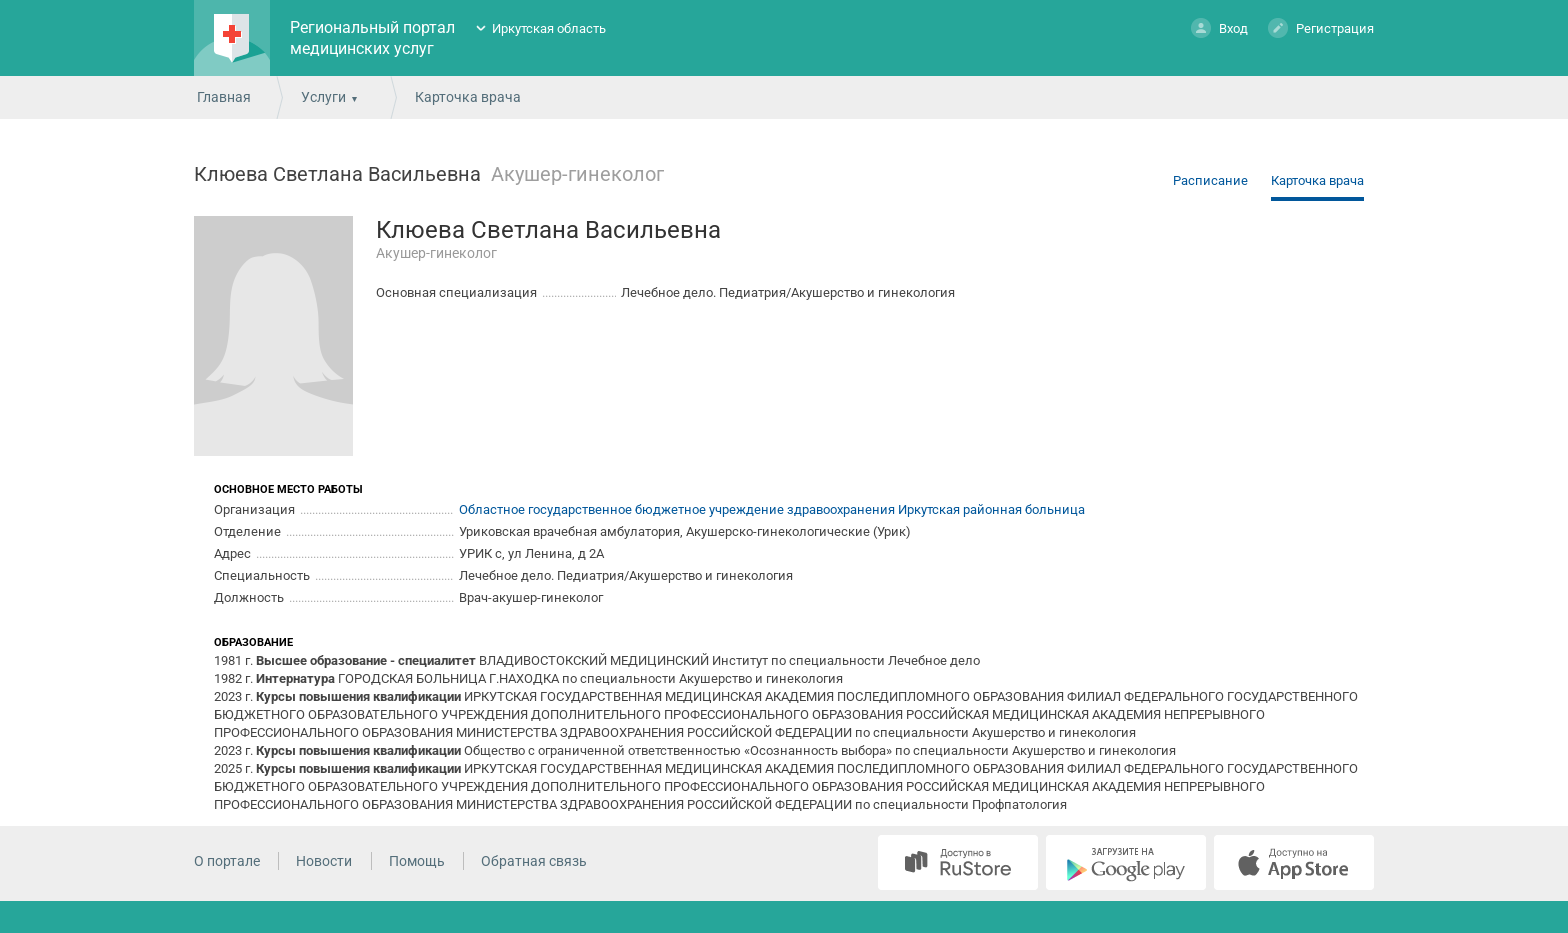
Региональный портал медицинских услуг (372, 38)
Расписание (1210, 180)
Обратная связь (534, 861)
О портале (227, 861)
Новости (324, 861)
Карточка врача (1317, 180)
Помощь (417, 861)
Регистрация (1321, 27)
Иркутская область (549, 28)
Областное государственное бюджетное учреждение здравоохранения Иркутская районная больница (772, 509)
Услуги (323, 97)
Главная (224, 97)
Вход (1219, 27)
